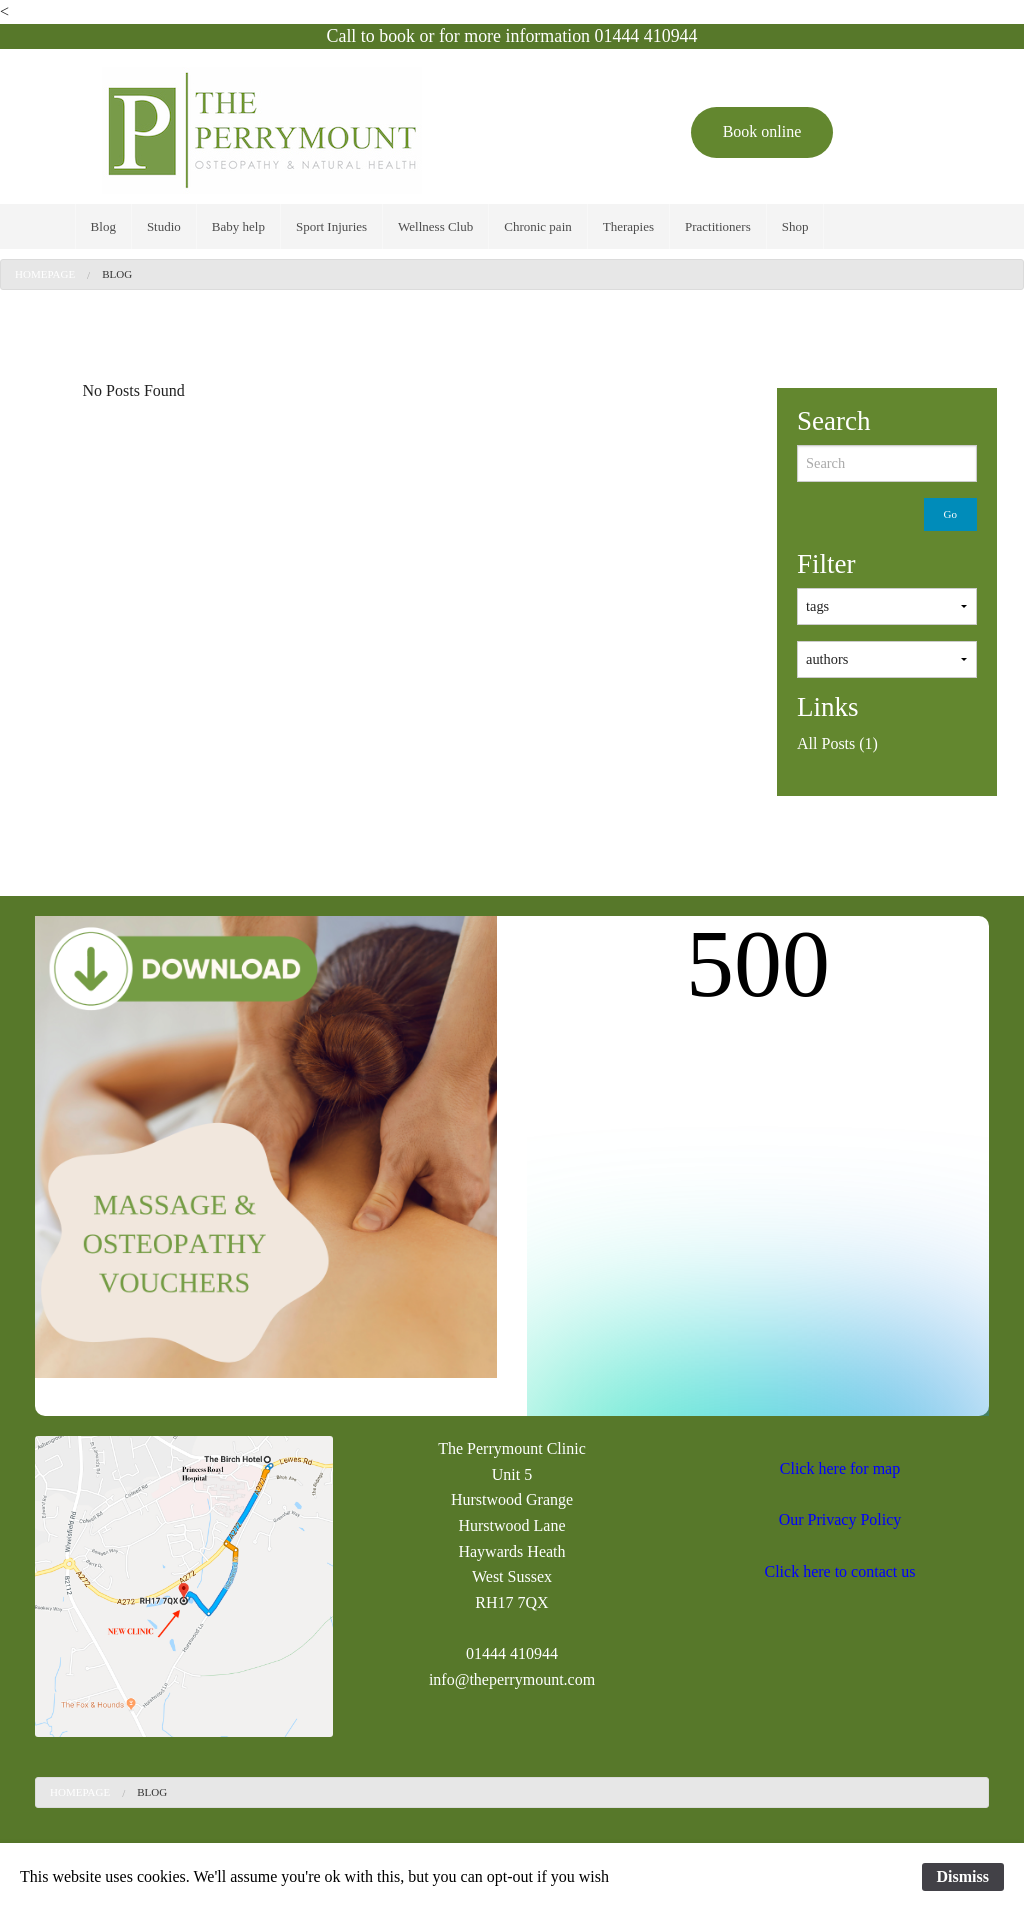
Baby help (238, 226)
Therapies (628, 226)
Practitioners (718, 226)
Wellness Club (435, 226)
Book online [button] (762, 131)
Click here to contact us (839, 1571)
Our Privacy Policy (840, 1519)
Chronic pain (538, 226)
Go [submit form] (950, 514)
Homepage (45, 274)
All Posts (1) (837, 743)
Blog (103, 226)
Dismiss (963, 1876)
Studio (164, 226)
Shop (795, 226)
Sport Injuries (331, 226)
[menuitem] (103, 226)
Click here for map (840, 1468)
